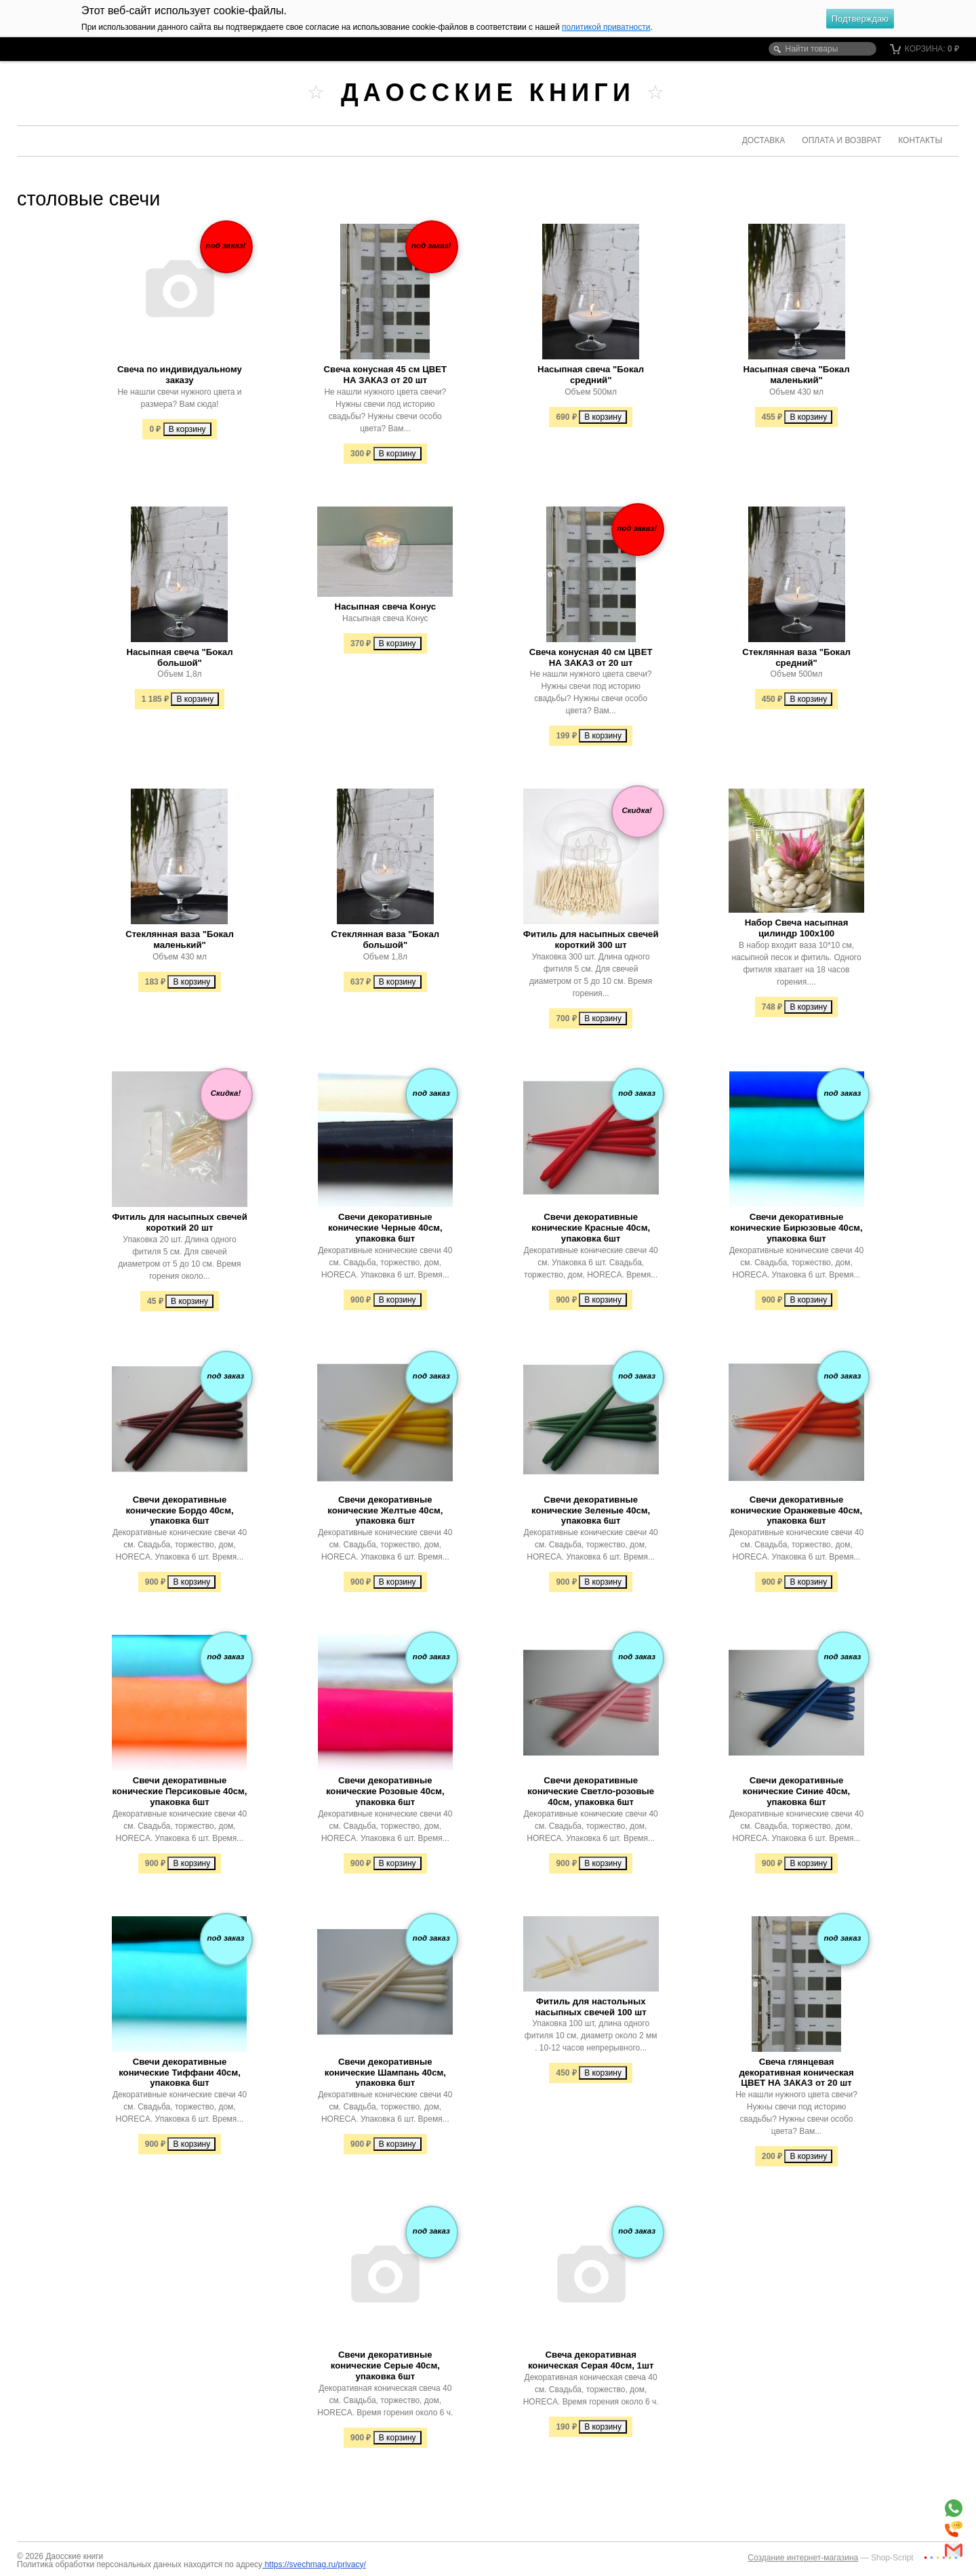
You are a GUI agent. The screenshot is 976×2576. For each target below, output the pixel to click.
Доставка (764, 140)
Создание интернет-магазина (803, 2557)
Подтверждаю (860, 19)
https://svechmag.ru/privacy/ (314, 2564)
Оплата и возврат (841, 140)
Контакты (920, 140)
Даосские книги (488, 92)
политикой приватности (606, 27)
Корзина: (925, 49)
